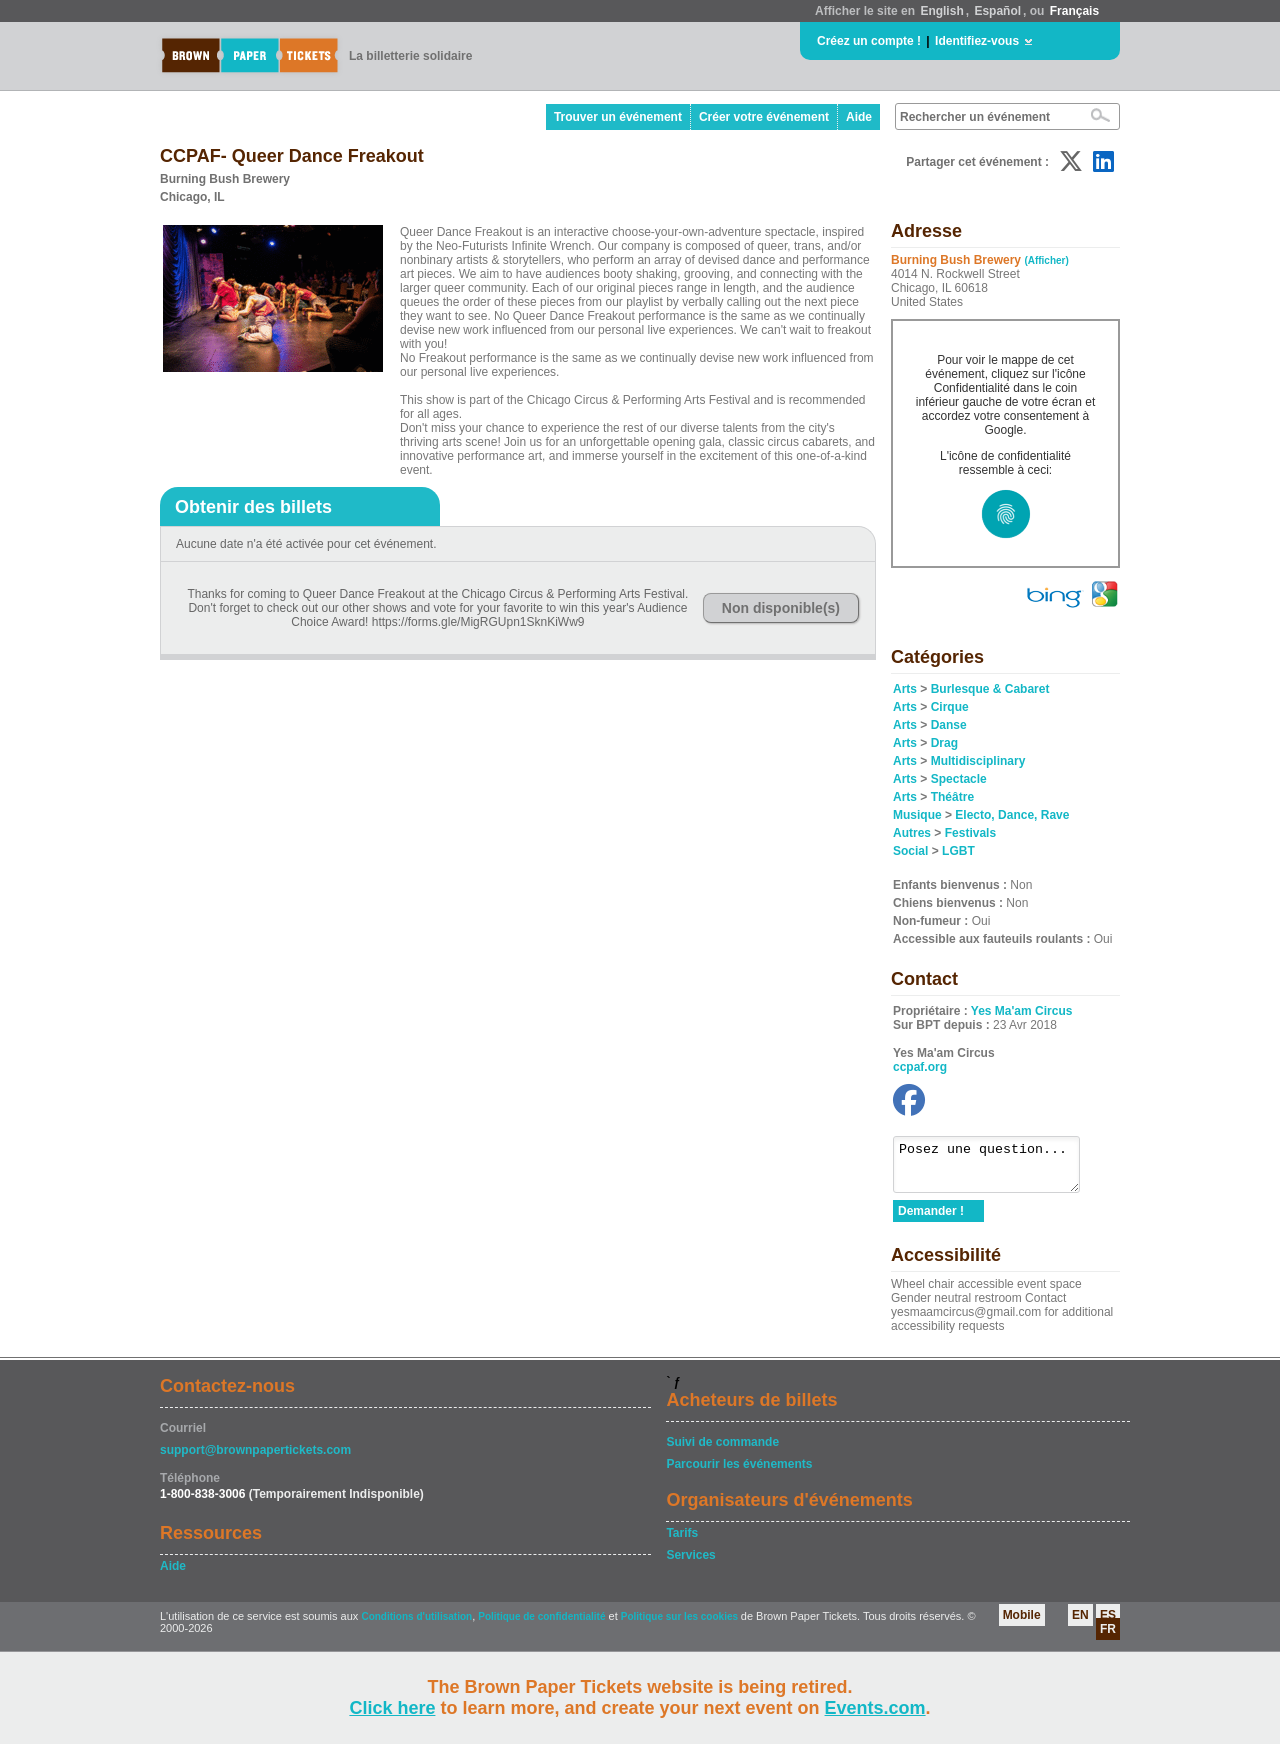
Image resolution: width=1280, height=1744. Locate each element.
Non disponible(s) (781, 608)
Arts (905, 689)
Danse (949, 725)
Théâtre (952, 797)
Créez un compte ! (869, 41)
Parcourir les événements (739, 1473)
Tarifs (682, 1542)
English (941, 11)
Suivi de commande (722, 1451)
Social (910, 851)
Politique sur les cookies (681, 1625)
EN (1080, 1624)
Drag (944, 743)
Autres (912, 833)
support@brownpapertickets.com (255, 1459)
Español (997, 11)
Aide (859, 117)
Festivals (970, 833)
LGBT (958, 851)
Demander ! (931, 1220)
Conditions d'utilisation (416, 1625)
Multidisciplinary (978, 761)
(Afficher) (1046, 260)
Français (1074, 11)
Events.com (875, 1708)
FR (1108, 1638)
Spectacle (959, 779)
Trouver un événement (618, 117)
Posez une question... (996, 1169)
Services (690, 1564)
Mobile (1022, 1624)
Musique (917, 815)
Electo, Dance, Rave (1012, 815)
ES (1108, 1624)
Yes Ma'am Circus (1022, 1011)
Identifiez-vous (977, 41)
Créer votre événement (764, 117)
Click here (392, 1708)
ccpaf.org (920, 1067)
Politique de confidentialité (541, 1625)
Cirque (950, 707)
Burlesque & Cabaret (990, 689)
